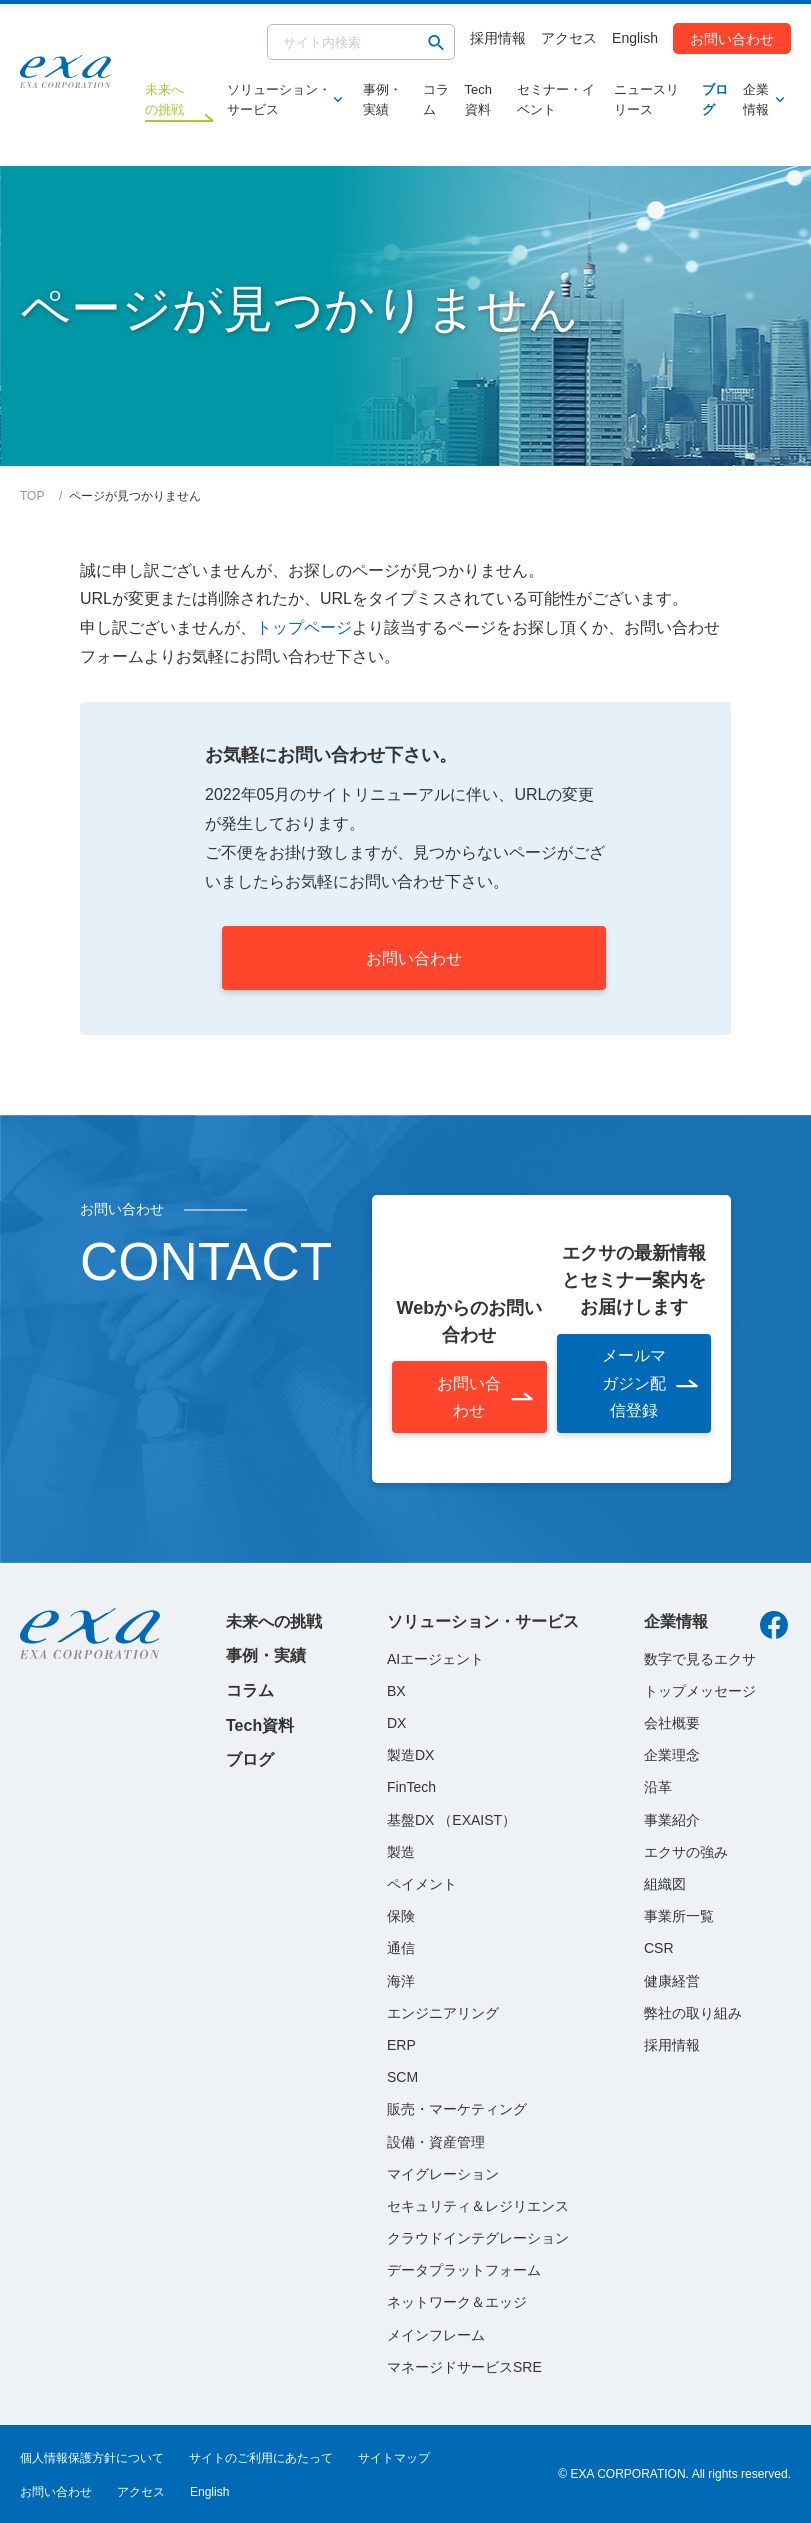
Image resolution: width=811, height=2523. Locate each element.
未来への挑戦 (274, 1621)
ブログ (715, 99)
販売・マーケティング (457, 2109)
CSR (659, 1948)
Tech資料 (478, 99)
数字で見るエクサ (700, 1659)
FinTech (411, 1787)
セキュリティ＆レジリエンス (478, 2206)
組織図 (665, 1884)
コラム (436, 99)
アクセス (569, 38)
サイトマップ (394, 2458)
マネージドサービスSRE (464, 2367)
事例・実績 (382, 99)
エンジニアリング (443, 2013)
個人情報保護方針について (92, 2458)
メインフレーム (436, 2335)
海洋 (401, 1981)
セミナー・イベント (556, 99)
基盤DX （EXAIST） (451, 1820)
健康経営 (672, 1981)
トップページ (304, 627)
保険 (401, 1916)
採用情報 (498, 38)
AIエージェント (435, 1659)
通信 (401, 1948)
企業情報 (759, 99)
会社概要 (672, 1723)
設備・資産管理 (436, 2142)
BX (396, 1691)
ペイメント (422, 1884)
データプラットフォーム (464, 2270)
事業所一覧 (679, 1916)
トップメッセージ (700, 1691)
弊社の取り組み (693, 2013)
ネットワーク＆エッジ (457, 2302)
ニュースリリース (646, 99)
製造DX (410, 1755)
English (635, 38)
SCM (402, 2077)
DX (396, 1723)
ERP (401, 2045)
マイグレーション (443, 2174)
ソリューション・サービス (280, 99)
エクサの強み (686, 1852)
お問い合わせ (732, 38)
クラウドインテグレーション (478, 2238)
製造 (401, 1852)
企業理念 (672, 1755)
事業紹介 (672, 1820)
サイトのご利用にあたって (261, 2458)
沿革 (658, 1787)
